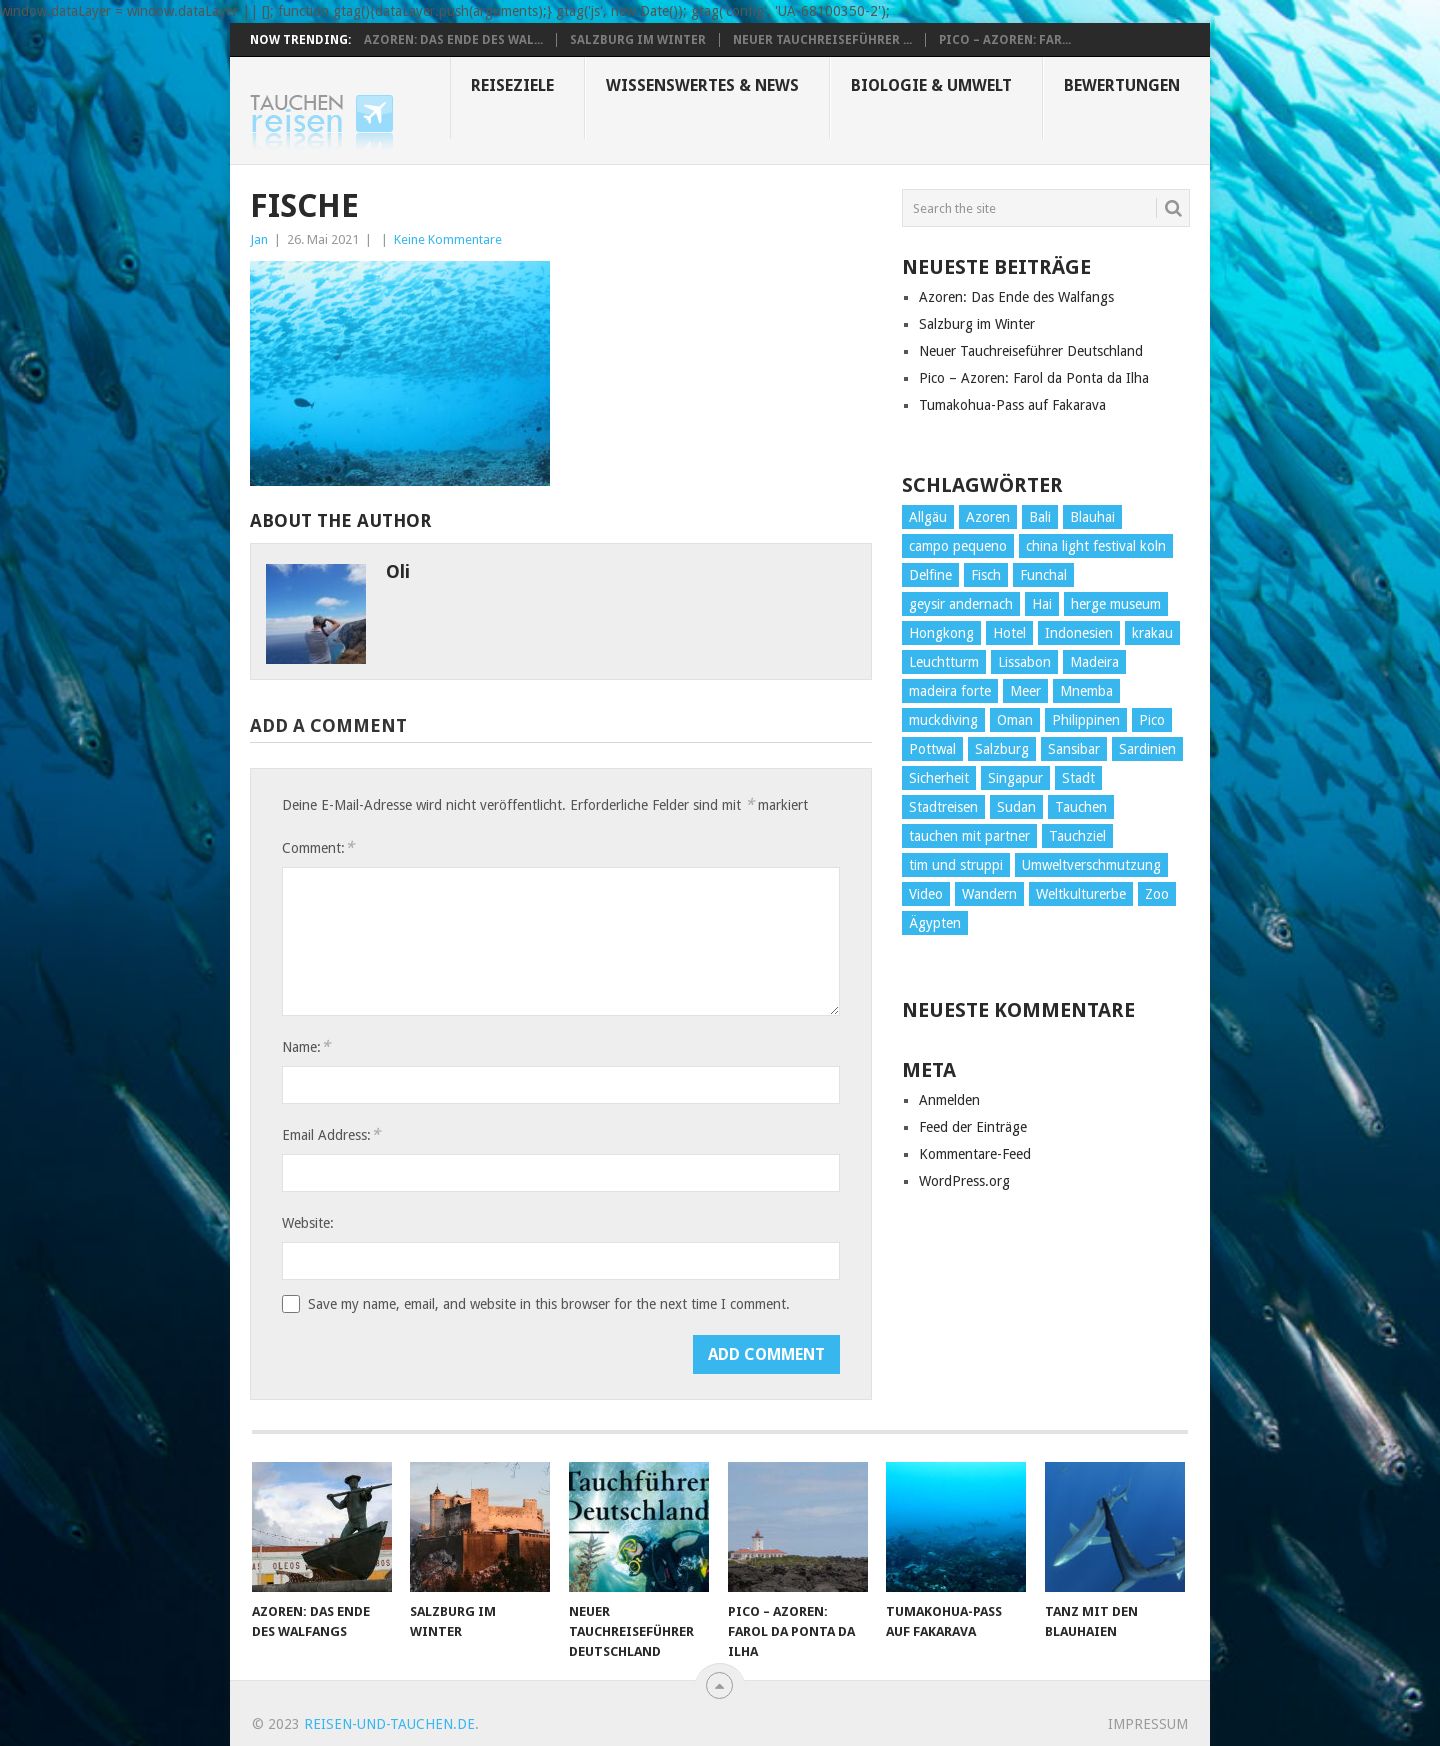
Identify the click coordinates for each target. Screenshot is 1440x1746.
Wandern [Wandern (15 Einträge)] (989, 894)
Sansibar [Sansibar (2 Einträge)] (1074, 749)
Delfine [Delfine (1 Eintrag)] (930, 575)
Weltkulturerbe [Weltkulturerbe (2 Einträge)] (1081, 894)
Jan (259, 239)
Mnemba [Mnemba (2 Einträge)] (1086, 691)
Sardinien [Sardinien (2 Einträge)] (1147, 749)
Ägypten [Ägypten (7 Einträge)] (935, 923)
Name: (306, 1046)
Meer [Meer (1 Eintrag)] (1025, 691)
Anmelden (949, 1100)
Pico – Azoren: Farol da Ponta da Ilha (1034, 378)
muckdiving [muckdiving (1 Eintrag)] (943, 720)
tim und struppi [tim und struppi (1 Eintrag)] (956, 865)
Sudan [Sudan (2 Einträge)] (1016, 807)
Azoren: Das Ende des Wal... (453, 40)
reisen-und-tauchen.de (389, 1724)
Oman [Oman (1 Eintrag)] (1015, 720)
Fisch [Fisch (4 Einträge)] (986, 575)
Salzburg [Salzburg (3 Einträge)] (1002, 749)
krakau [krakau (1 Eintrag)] (1152, 633)
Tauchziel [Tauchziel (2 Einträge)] (1077, 836)
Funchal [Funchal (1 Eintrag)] (1043, 575)
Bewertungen (1122, 85)
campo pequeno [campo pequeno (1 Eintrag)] (958, 546)
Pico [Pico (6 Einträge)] (1152, 720)
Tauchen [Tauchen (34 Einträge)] (1081, 807)
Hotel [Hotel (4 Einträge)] (1009, 633)
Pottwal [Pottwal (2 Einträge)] (932, 749)
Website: (308, 1223)
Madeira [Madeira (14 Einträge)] (1094, 662)
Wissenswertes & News (702, 85)
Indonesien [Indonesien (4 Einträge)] (1079, 633)
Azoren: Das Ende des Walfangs (1016, 297)
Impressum (1148, 1724)
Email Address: (331, 1134)
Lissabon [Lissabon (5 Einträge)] (1024, 662)
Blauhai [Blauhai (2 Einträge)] (1092, 517)
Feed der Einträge (973, 1127)
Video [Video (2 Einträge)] (926, 894)
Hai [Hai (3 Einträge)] (1042, 604)
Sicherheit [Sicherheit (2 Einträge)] (939, 778)
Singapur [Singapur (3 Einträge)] (1015, 778)
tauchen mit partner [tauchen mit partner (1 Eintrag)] (969, 836)
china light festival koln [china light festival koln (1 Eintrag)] (1096, 546)
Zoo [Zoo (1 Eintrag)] (1157, 894)
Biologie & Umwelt (931, 85)
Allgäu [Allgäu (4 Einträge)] (928, 517)
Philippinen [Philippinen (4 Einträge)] (1086, 720)
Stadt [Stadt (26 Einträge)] (1078, 778)
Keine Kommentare (448, 239)
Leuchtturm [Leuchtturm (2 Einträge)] (944, 662)
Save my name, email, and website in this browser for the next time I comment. (549, 1304)
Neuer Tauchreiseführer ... (822, 40)
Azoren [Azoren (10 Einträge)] (988, 517)
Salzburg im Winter (638, 40)
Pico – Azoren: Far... (1005, 40)
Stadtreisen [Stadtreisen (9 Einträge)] (943, 807)
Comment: (318, 847)
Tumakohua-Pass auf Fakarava (1012, 405)
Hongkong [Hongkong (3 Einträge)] (941, 633)
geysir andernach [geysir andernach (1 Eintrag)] (961, 604)
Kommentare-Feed (975, 1154)
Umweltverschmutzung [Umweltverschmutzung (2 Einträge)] (1091, 865)
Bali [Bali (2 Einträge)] (1040, 517)
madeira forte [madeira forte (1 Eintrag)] (950, 691)
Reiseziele (512, 85)
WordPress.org (964, 1181)
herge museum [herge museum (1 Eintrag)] (1116, 604)
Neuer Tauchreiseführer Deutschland (1031, 351)
